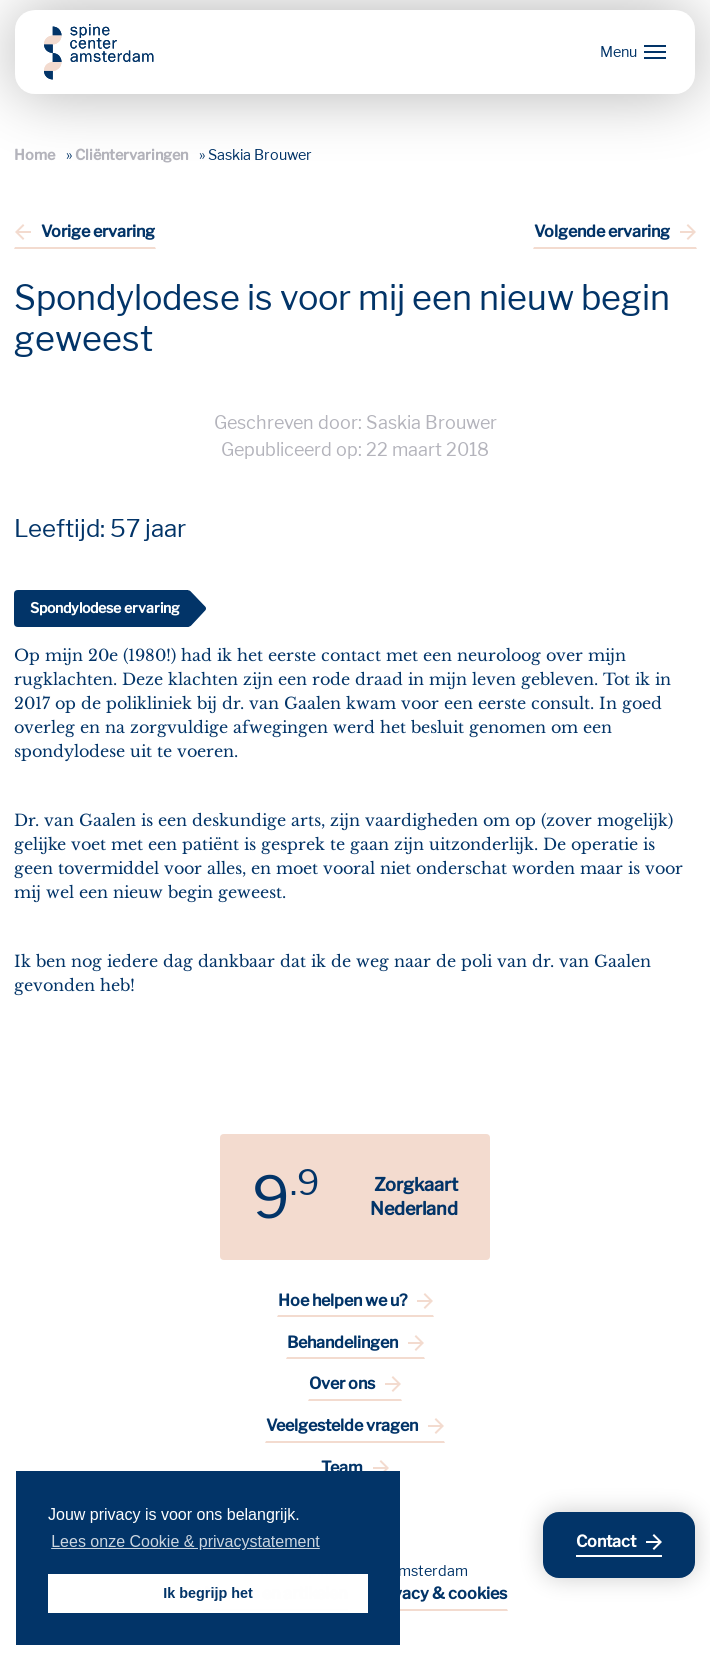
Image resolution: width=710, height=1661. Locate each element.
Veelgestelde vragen (342, 1425)
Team (342, 1467)
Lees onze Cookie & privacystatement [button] (185, 1541)
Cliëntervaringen (131, 155)
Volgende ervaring (602, 231)
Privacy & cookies (439, 1593)
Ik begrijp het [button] (208, 1593)
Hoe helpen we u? (342, 1300)
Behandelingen (342, 1342)
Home (34, 155)
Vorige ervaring (98, 231)
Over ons (342, 1383)
